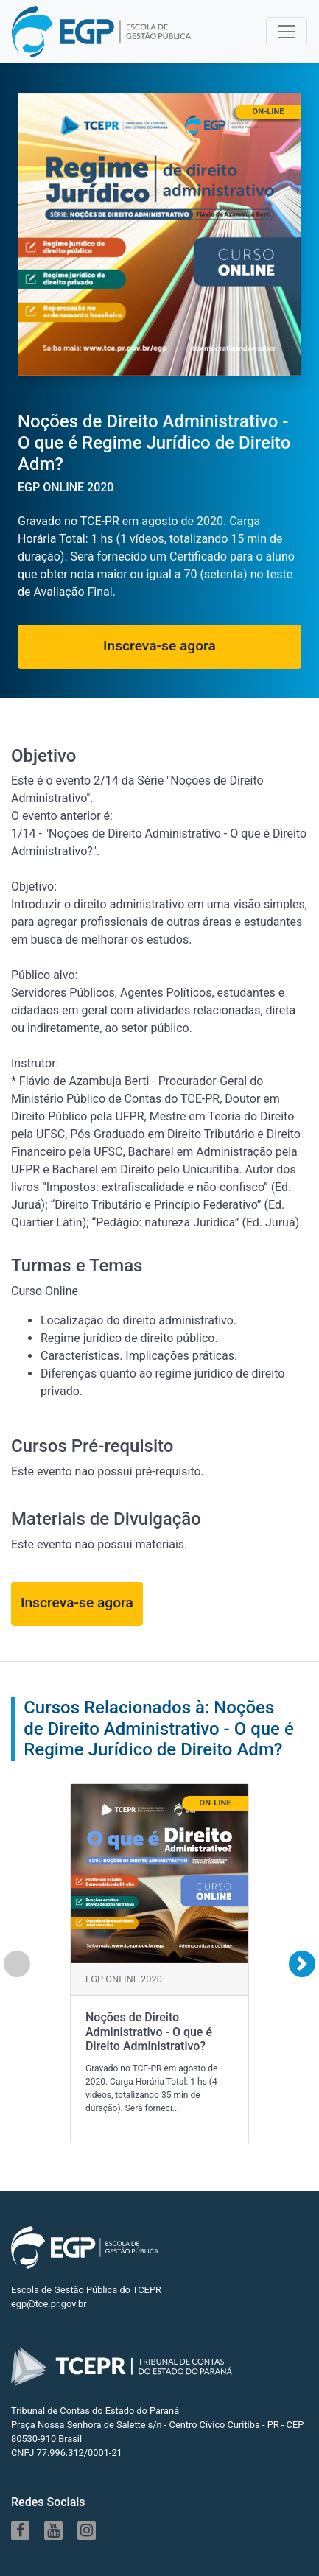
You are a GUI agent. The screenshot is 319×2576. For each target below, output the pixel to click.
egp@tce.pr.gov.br (49, 2303)
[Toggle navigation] (286, 31)
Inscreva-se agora (159, 645)
